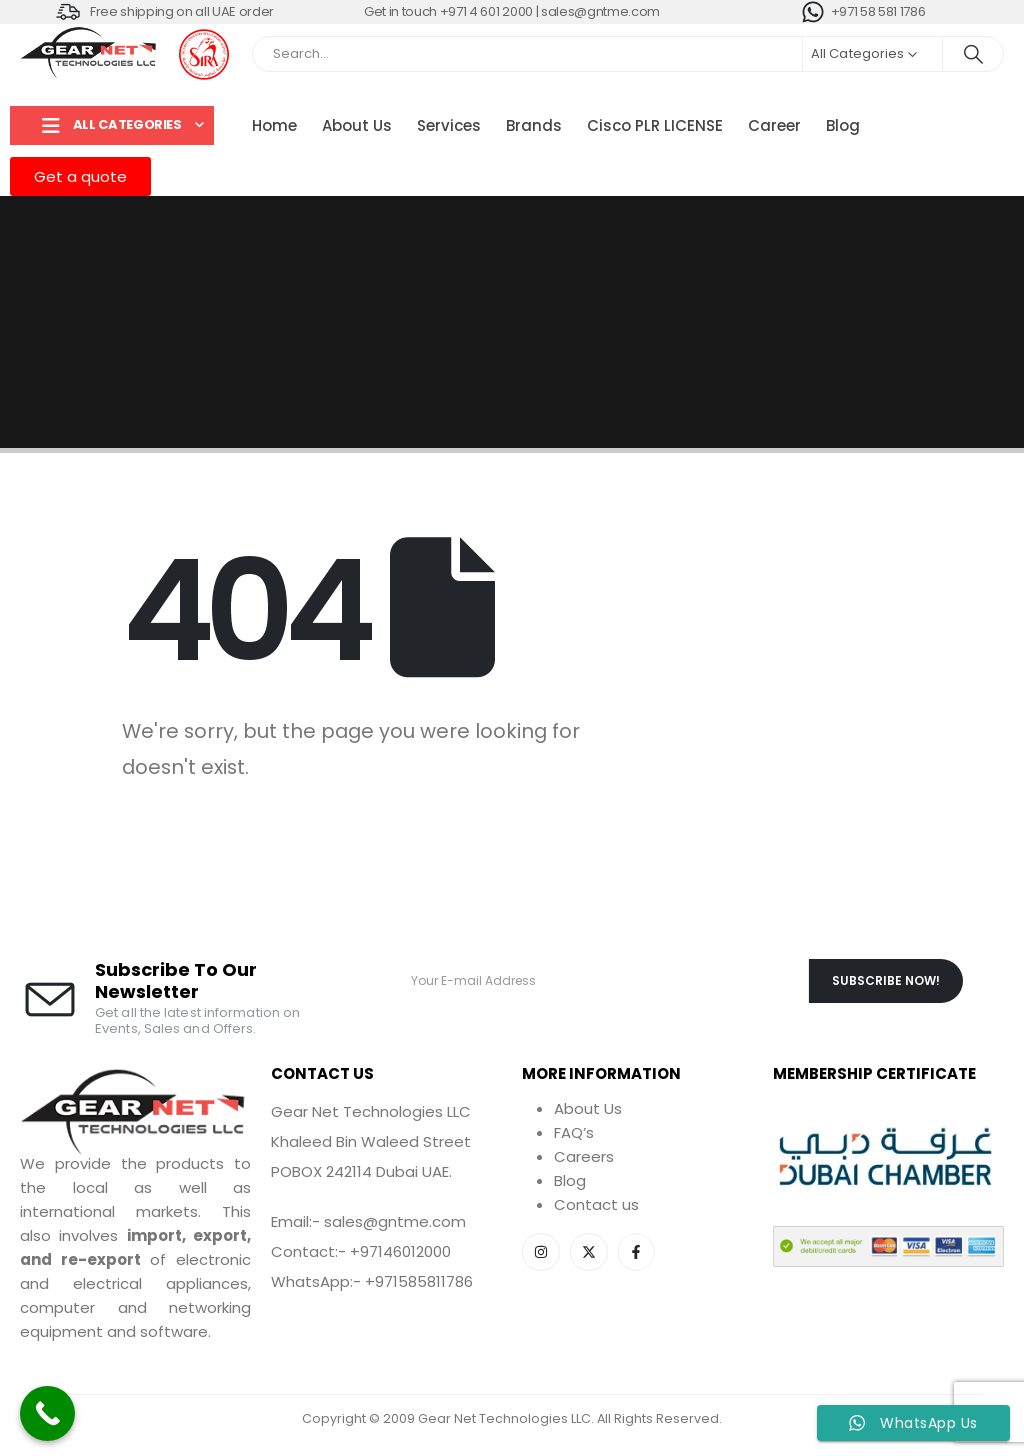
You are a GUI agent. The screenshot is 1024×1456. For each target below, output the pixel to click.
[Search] (973, 54)
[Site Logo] (90, 54)
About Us (357, 125)
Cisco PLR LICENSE (655, 125)
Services (449, 125)
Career (774, 125)
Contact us (596, 1204)
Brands (534, 125)
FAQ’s (574, 1132)
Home (274, 125)
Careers (584, 1156)
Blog (843, 125)
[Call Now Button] (47, 1413)
